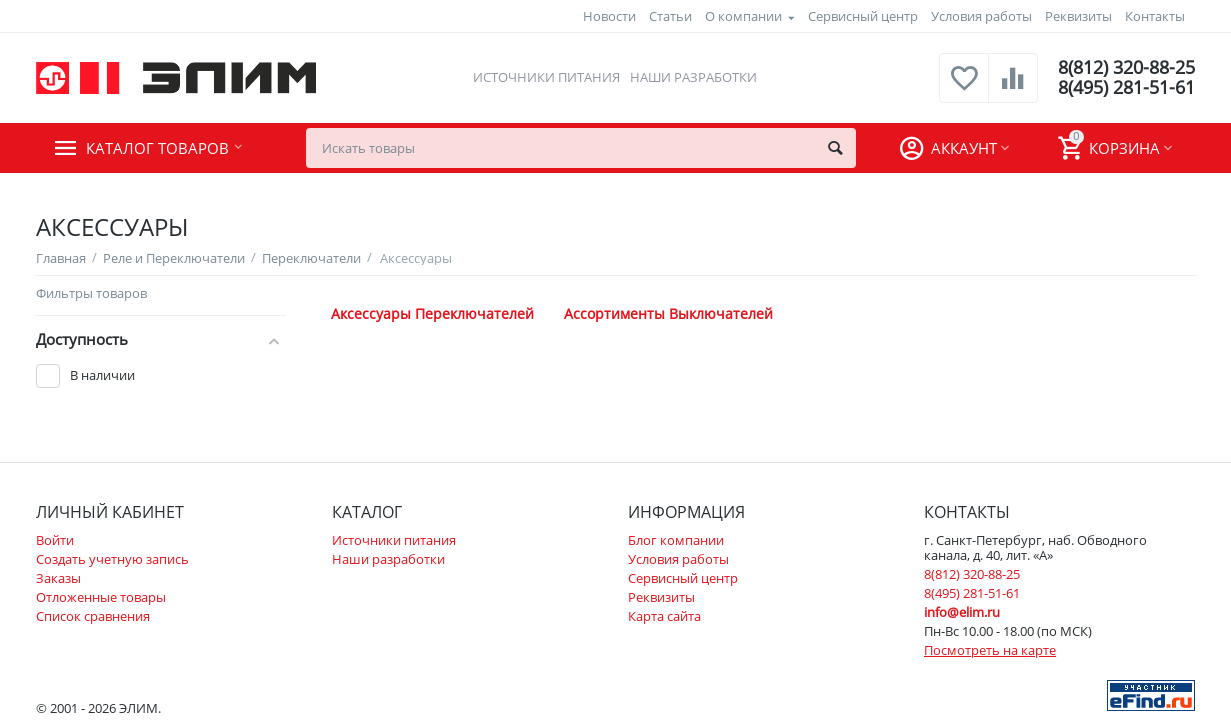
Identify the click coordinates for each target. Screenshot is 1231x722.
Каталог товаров (157, 148)
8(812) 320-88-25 (1126, 68)
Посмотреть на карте (990, 650)
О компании (743, 16)
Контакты (1155, 16)
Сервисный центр (863, 16)
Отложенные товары (101, 597)
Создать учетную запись (112, 559)
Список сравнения (93, 616)
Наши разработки (693, 77)
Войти (55, 540)
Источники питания (546, 77)
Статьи (670, 16)
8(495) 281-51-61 (1126, 88)
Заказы (58, 578)
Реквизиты (1078, 16)
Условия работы (981, 16)
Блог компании (676, 540)
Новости (609, 16)
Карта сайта (664, 616)
